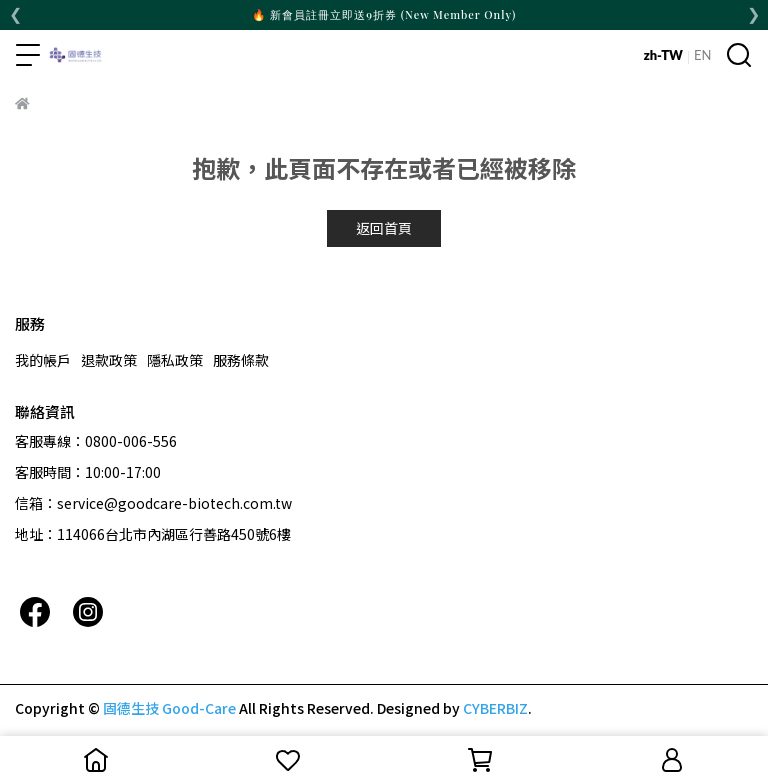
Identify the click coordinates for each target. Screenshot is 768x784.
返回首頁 (384, 228)
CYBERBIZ (495, 708)
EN (702, 55)
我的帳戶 (43, 360)
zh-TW (663, 55)
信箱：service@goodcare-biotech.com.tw (153, 503)
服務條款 (241, 360)
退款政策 (109, 360)
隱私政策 (175, 360)
